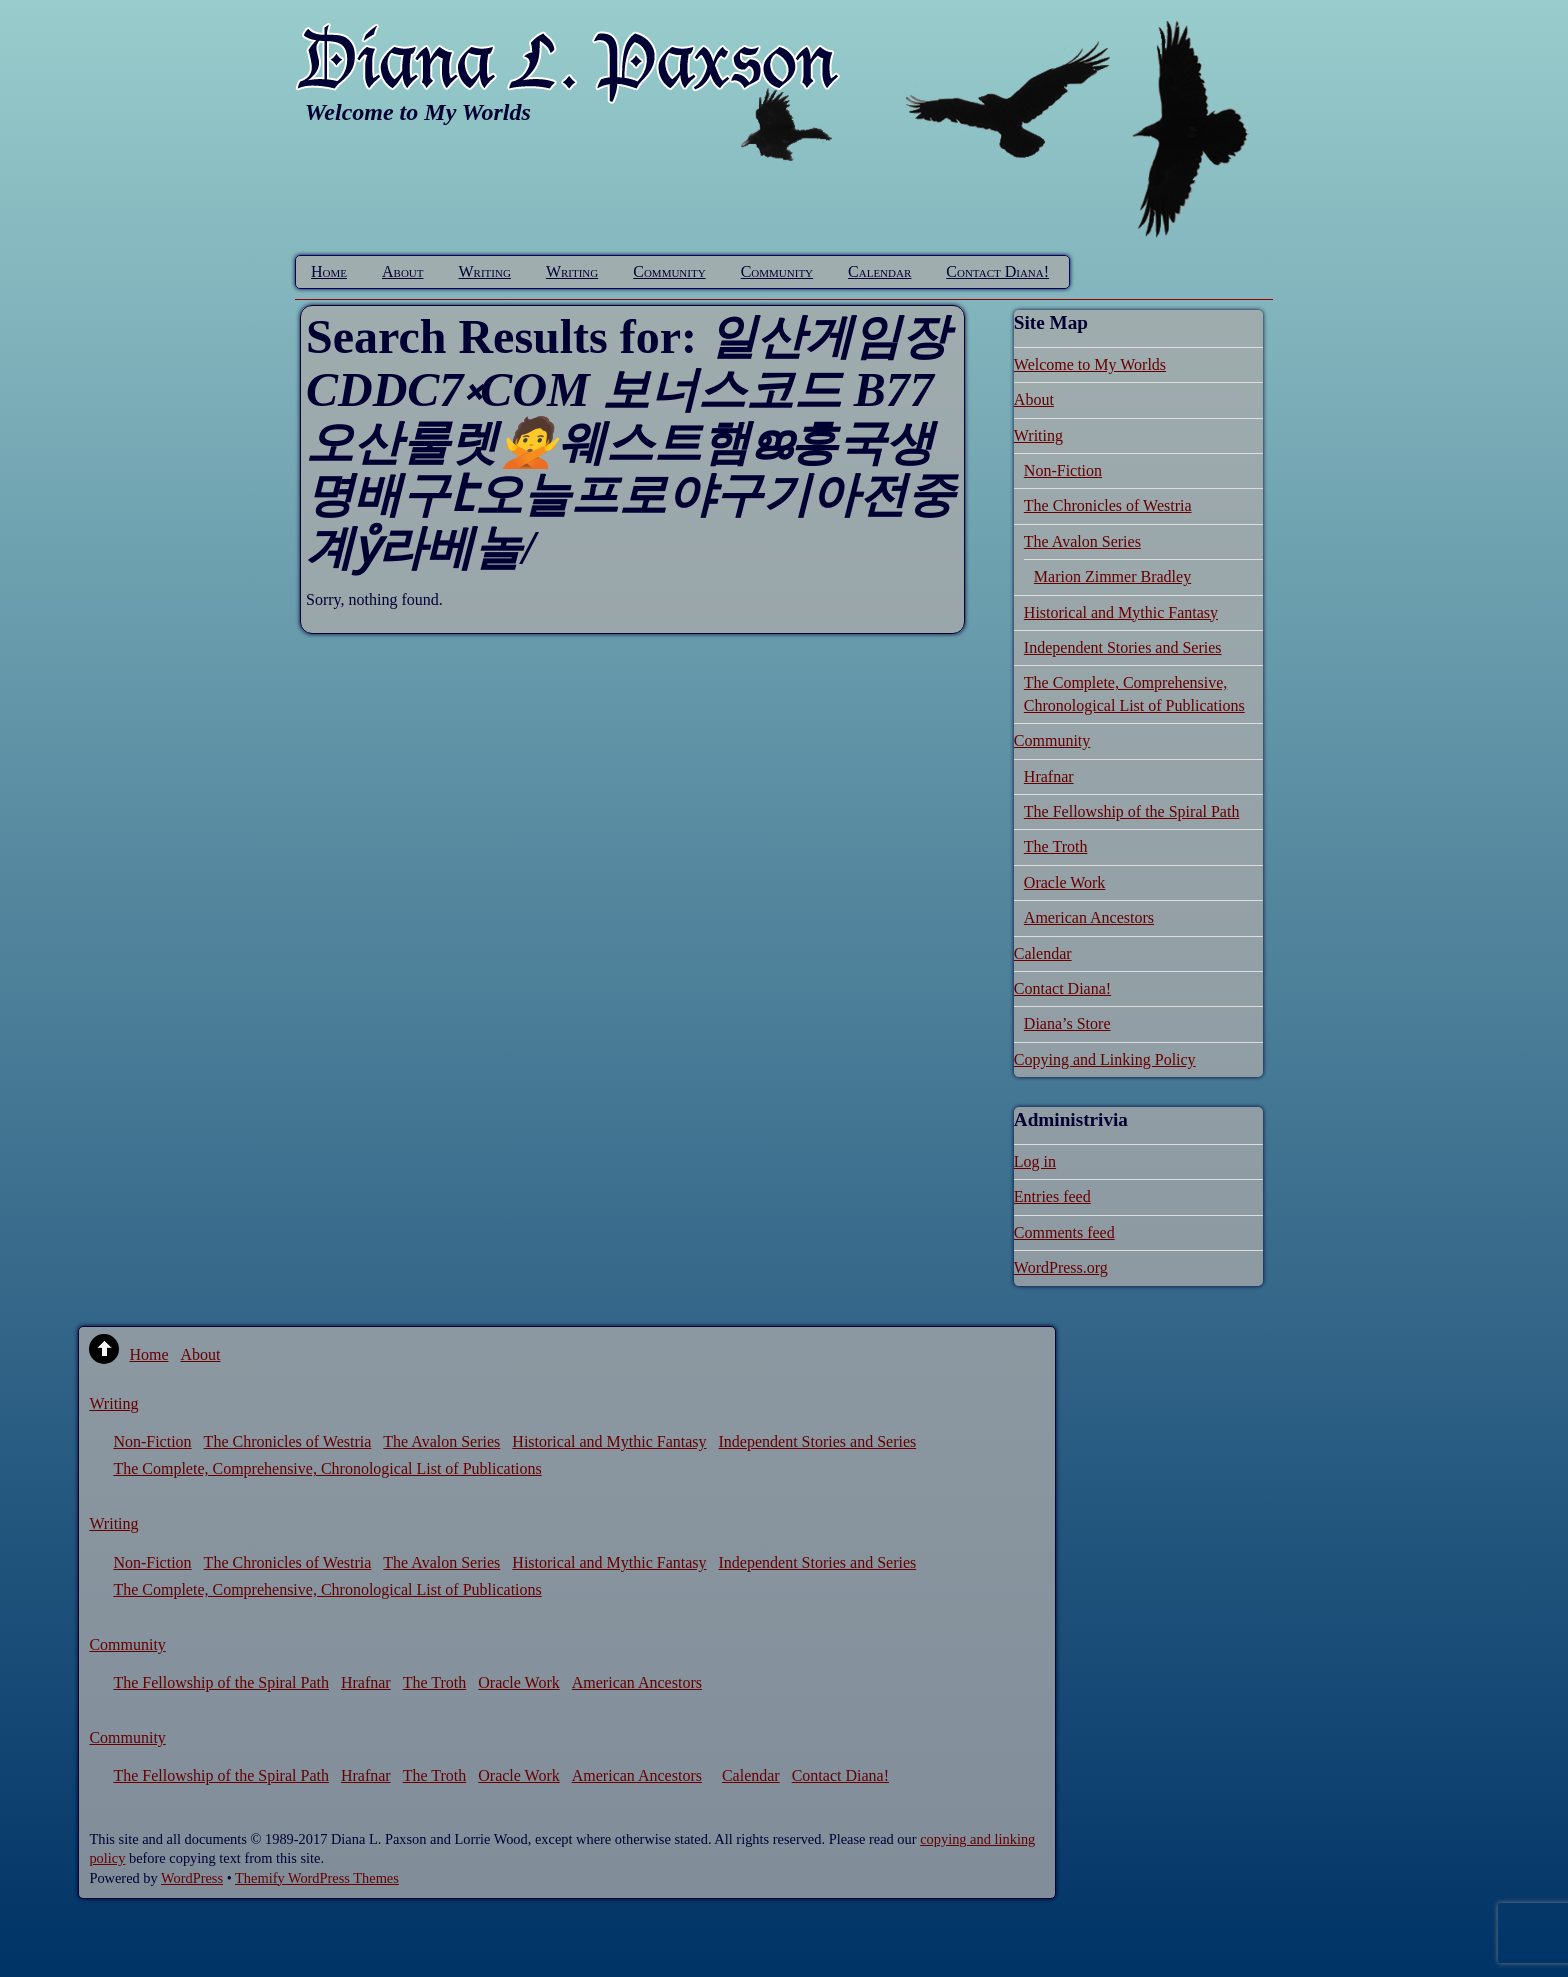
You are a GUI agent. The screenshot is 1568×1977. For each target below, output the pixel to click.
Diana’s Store (1067, 1023)
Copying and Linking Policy (1105, 1059)
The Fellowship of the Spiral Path (1132, 811)
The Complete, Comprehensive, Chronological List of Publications (327, 1468)
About (403, 271)
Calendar (879, 271)
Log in (1035, 1161)
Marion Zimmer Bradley (1112, 576)
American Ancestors (1089, 917)
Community (669, 271)
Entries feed (1052, 1196)
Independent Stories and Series (1123, 647)
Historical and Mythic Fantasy (1121, 612)
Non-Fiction (1063, 470)
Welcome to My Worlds (1090, 364)
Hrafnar (1049, 776)
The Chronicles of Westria (1108, 505)
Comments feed (1064, 1232)
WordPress (192, 1878)
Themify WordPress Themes (317, 1878)
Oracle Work (1065, 882)
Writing (485, 271)
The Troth (1056, 846)
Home (329, 271)
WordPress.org (1061, 1267)
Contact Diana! (997, 271)
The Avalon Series (1082, 541)
